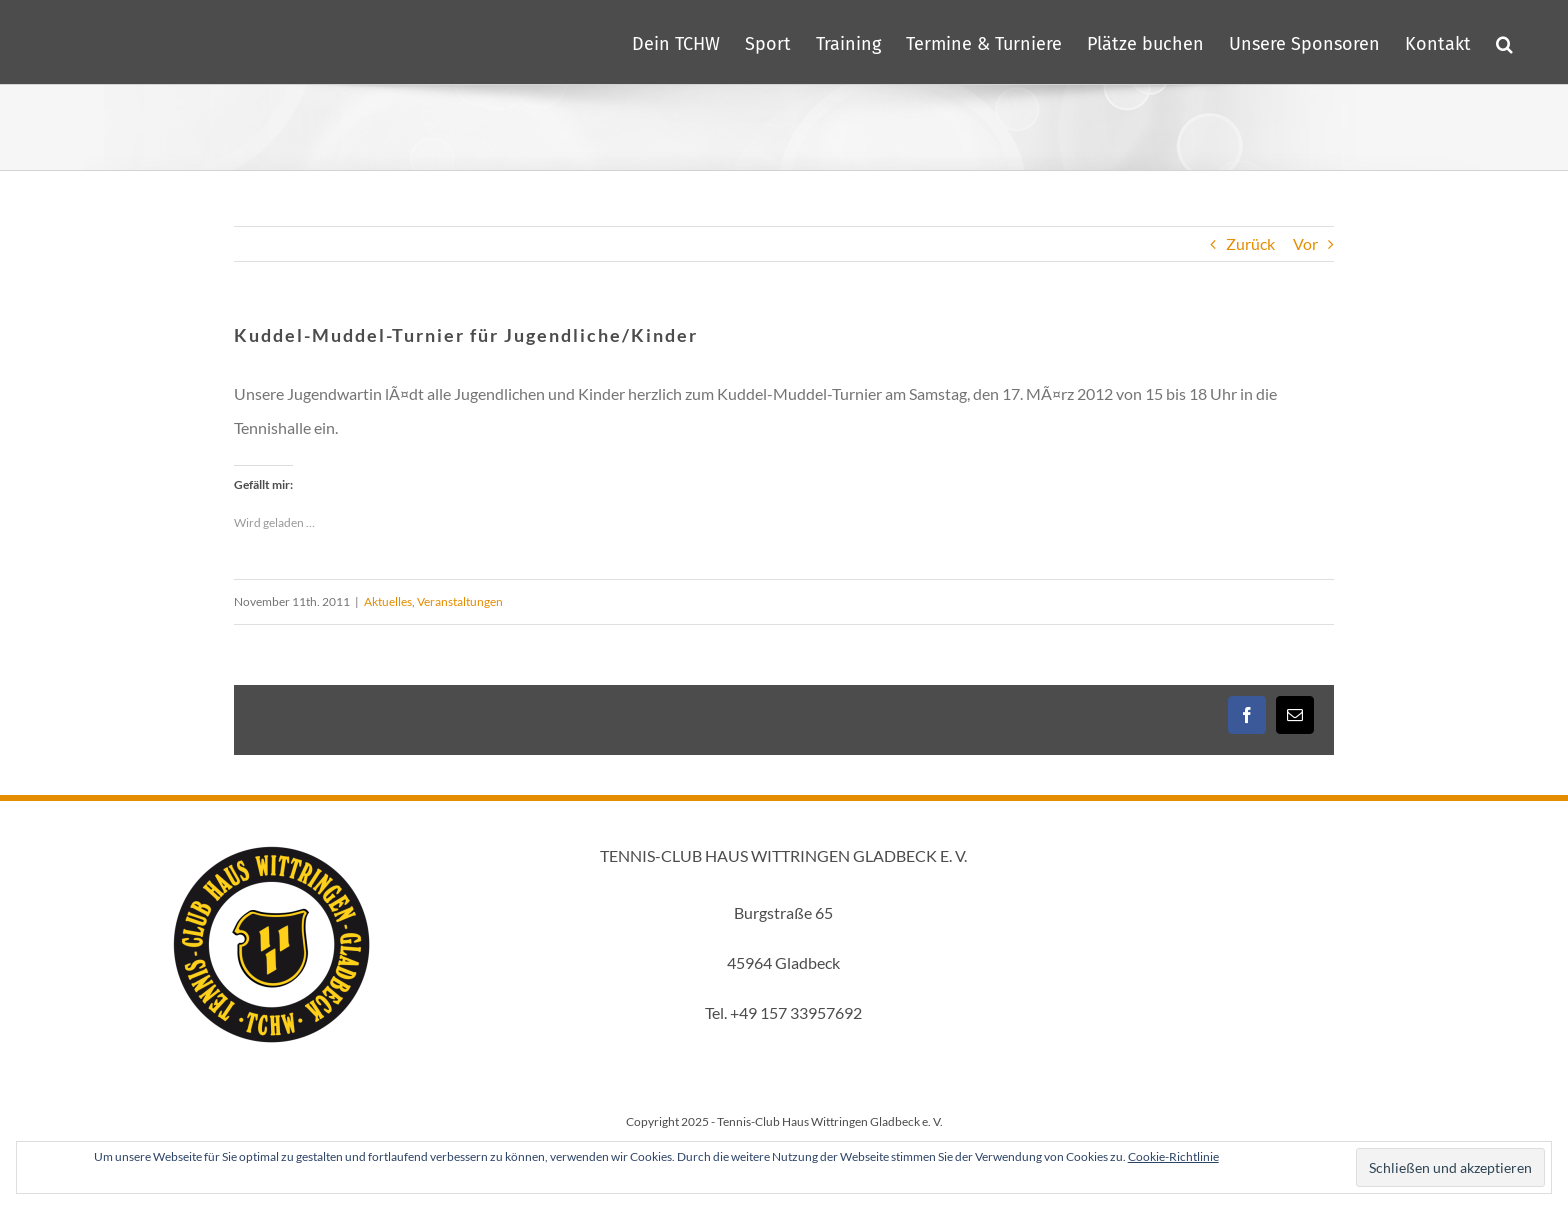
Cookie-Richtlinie (1173, 1156)
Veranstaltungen (460, 601)
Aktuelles (388, 601)
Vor (1305, 243)
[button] (1504, 42)
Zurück (1250, 243)
